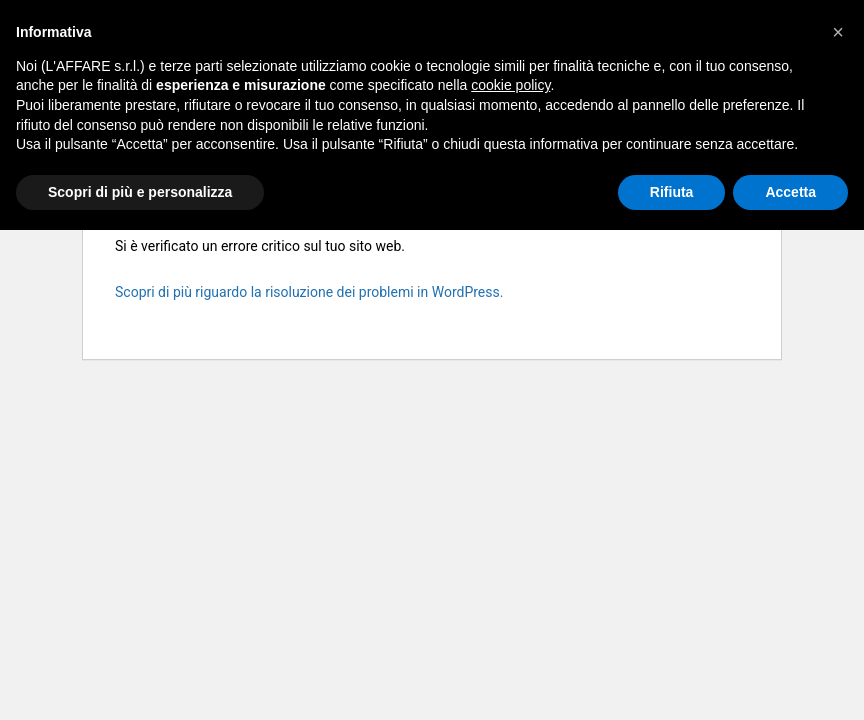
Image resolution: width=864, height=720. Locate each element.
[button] (838, 32)
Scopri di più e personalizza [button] (140, 192)
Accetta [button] (790, 192)
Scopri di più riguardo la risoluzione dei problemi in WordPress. (309, 292)
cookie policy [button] (510, 85)
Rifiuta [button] (672, 192)
